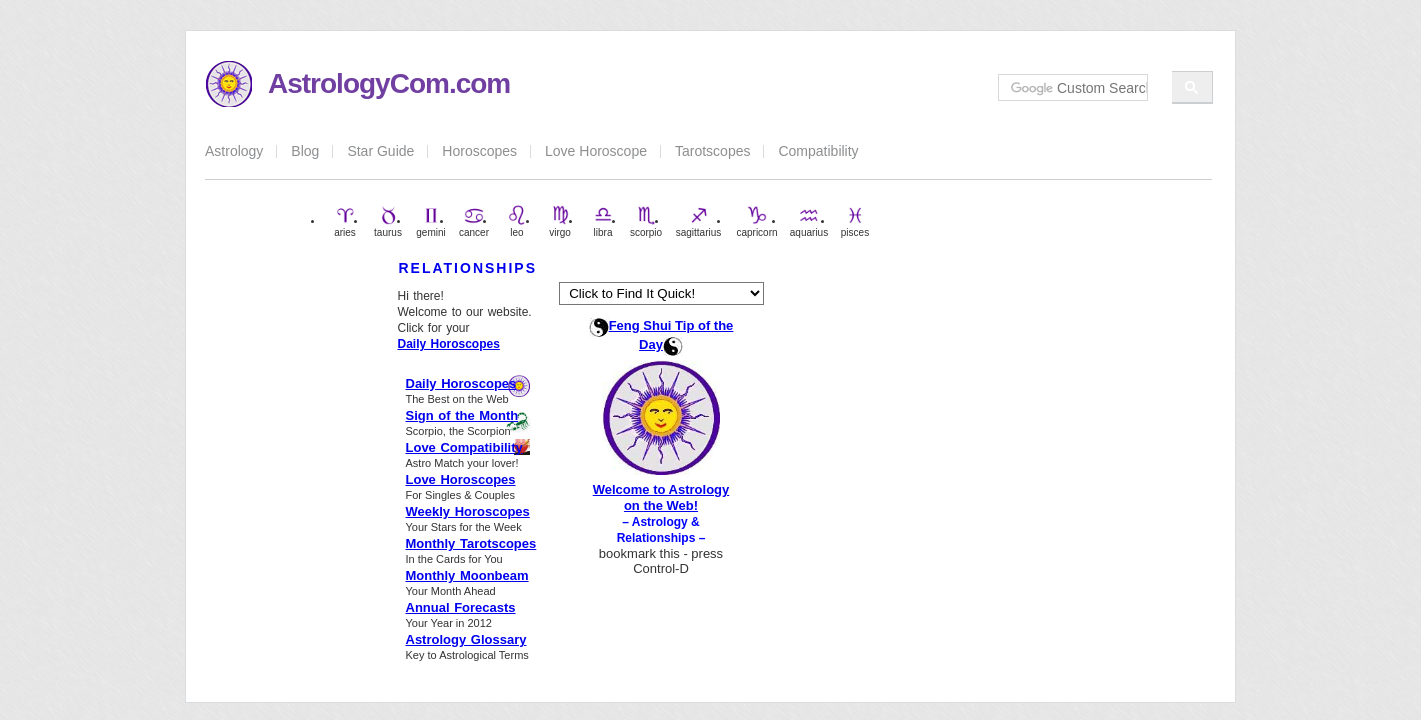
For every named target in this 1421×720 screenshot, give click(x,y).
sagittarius (699, 221)
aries (345, 221)
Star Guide (380, 151)
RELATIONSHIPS (468, 268)
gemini (430, 221)
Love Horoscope (596, 151)
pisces (855, 221)
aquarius (809, 221)
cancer (474, 221)
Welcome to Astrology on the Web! (661, 497)
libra (603, 221)
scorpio (646, 221)
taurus (388, 221)
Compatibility (818, 151)
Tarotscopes (712, 151)
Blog (305, 151)
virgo (560, 221)
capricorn (756, 221)
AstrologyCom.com (389, 83)
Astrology (234, 151)
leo (517, 221)
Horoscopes (479, 151)
